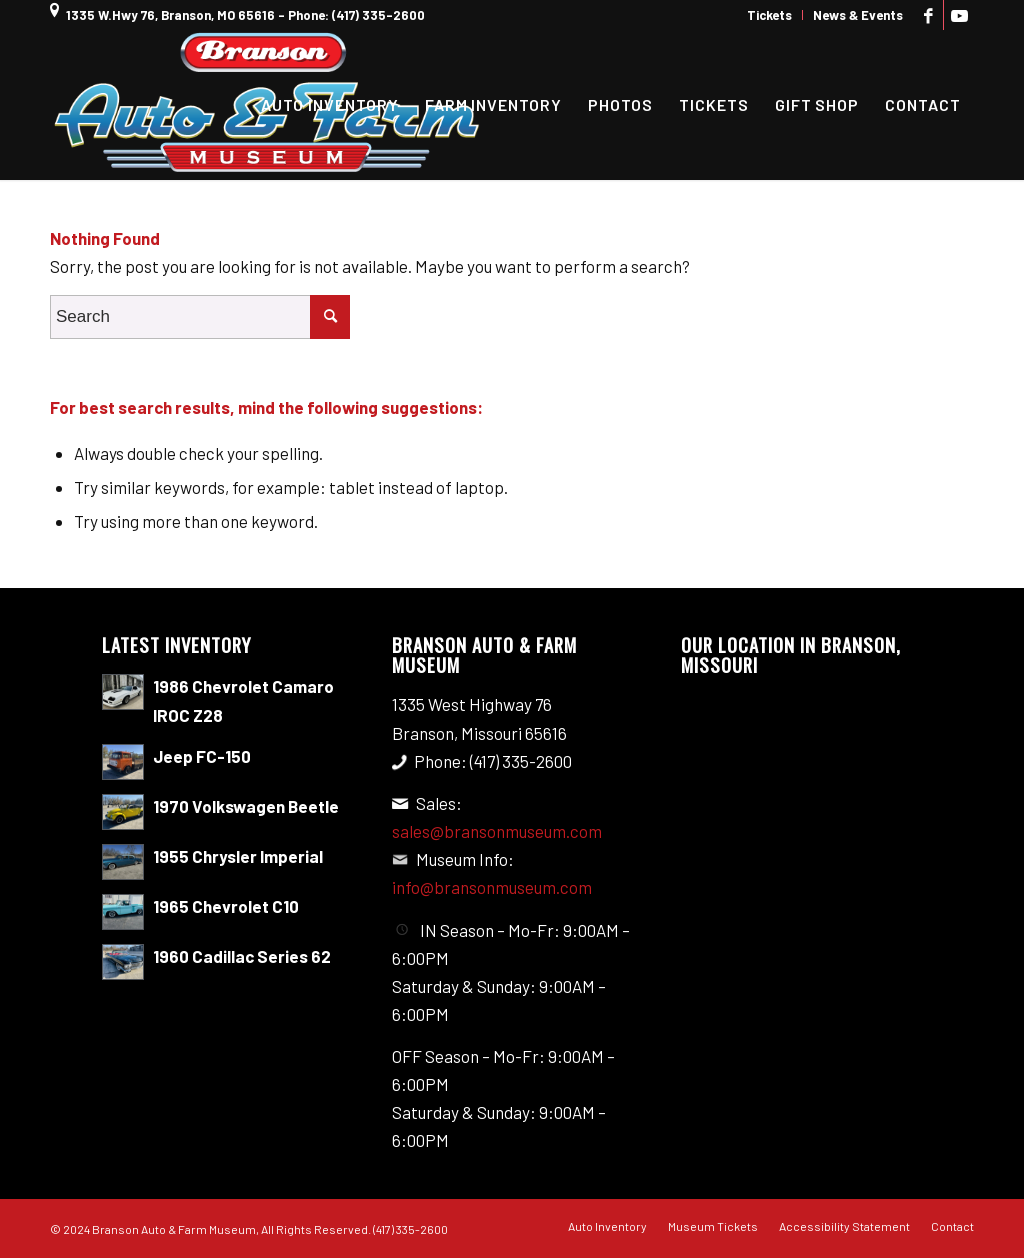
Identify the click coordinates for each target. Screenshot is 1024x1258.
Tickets (769, 15)
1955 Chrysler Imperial (238, 856)
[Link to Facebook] (928, 15)
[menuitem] (770, 15)
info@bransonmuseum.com (492, 887)
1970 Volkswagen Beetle (246, 806)
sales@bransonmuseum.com (497, 831)
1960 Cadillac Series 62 (242, 956)
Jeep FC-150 (202, 756)
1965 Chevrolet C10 (226, 906)
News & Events (858, 15)
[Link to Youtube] (959, 15)
